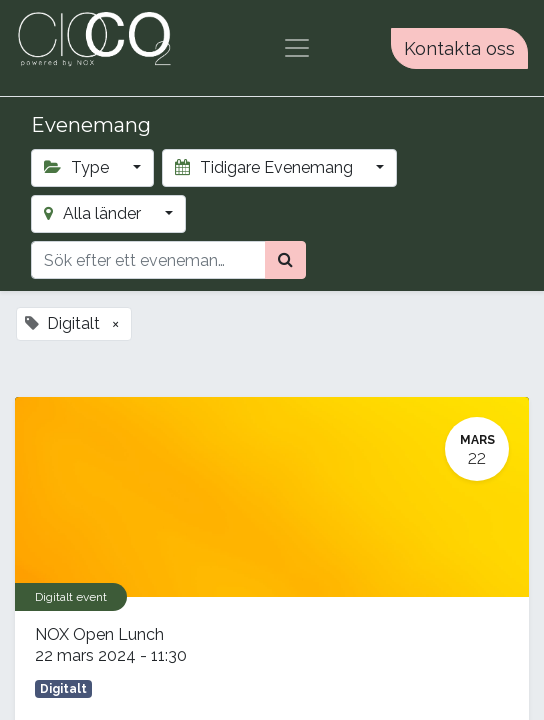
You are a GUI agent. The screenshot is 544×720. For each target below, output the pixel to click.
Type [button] (78, 167)
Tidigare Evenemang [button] (266, 167)
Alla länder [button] (94, 213)
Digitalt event (71, 597)
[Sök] (285, 260)
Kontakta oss (459, 48)
